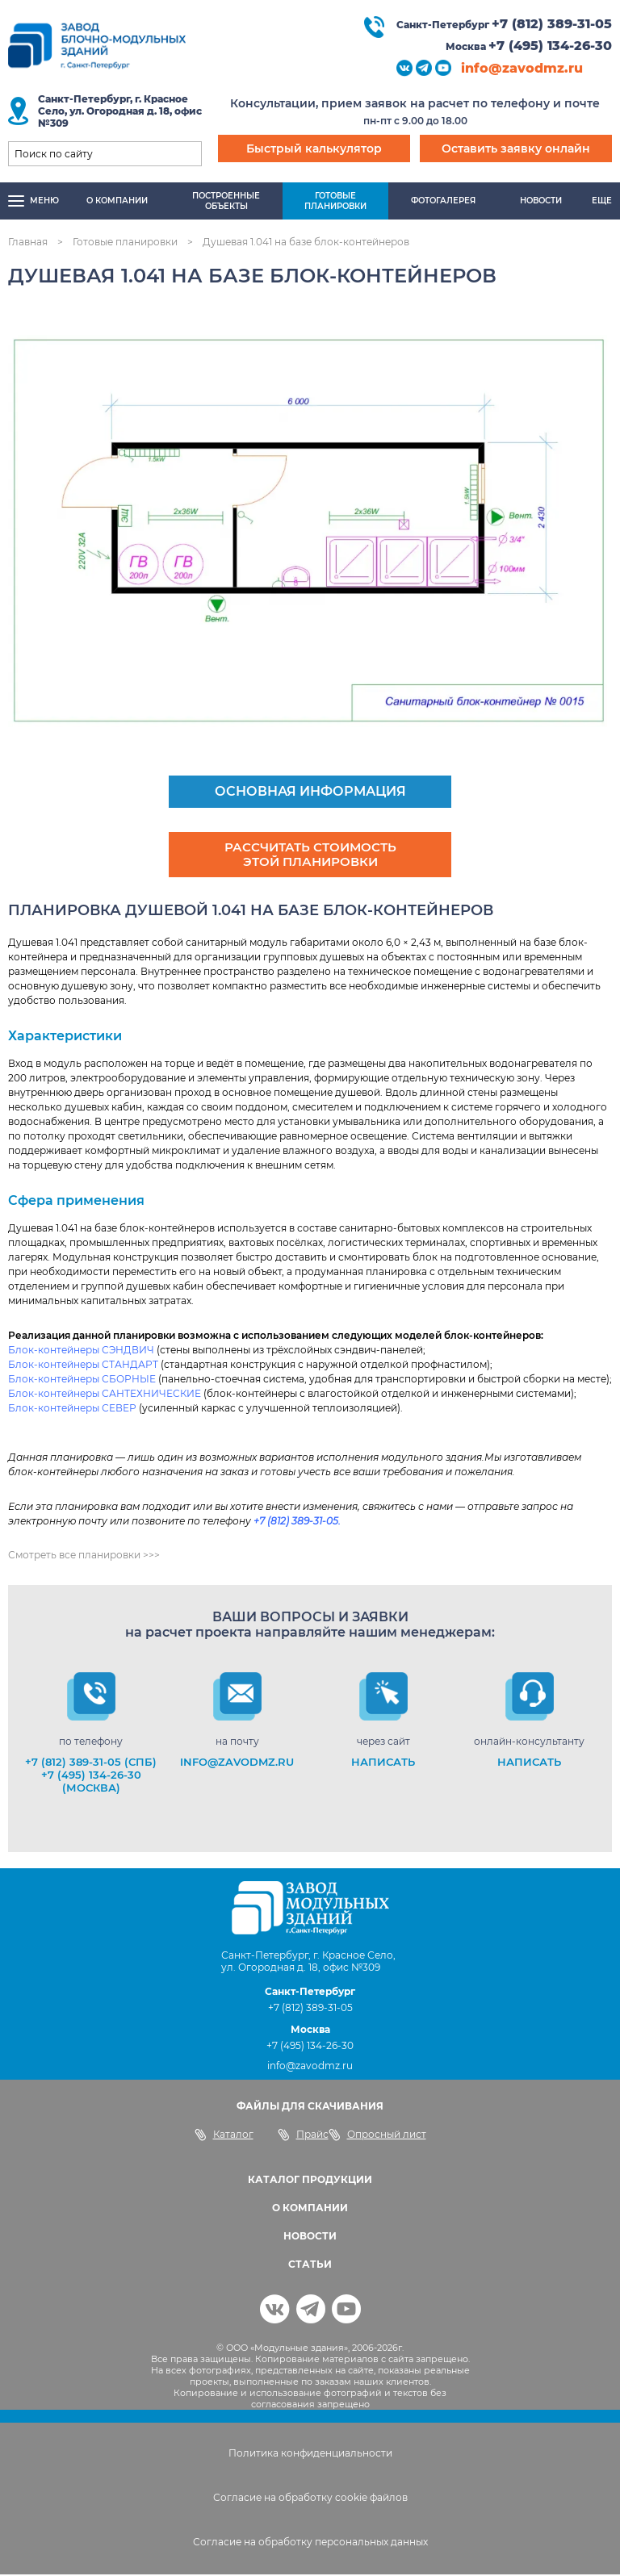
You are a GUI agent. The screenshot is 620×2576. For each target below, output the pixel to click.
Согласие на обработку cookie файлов (310, 2499)
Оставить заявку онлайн (516, 148)
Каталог (224, 2136)
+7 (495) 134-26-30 (550, 45)
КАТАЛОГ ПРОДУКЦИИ (310, 2181)
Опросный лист (377, 2136)
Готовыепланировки (335, 200)
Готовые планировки (125, 242)
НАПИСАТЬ (383, 1763)
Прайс (303, 2136)
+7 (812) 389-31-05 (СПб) (91, 1763)
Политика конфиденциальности (310, 2454)
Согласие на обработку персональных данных (310, 2543)
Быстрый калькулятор (314, 148)
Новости (541, 200)
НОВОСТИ (310, 2237)
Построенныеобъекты (226, 200)
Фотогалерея (443, 200)
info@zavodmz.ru (522, 68)
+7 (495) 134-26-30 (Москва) (91, 1783)
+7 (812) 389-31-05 (552, 23)
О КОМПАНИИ (310, 2209)
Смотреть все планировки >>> (84, 1556)
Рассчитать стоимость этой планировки (310, 855)
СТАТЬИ (310, 2266)
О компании (117, 200)
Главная (28, 242)
